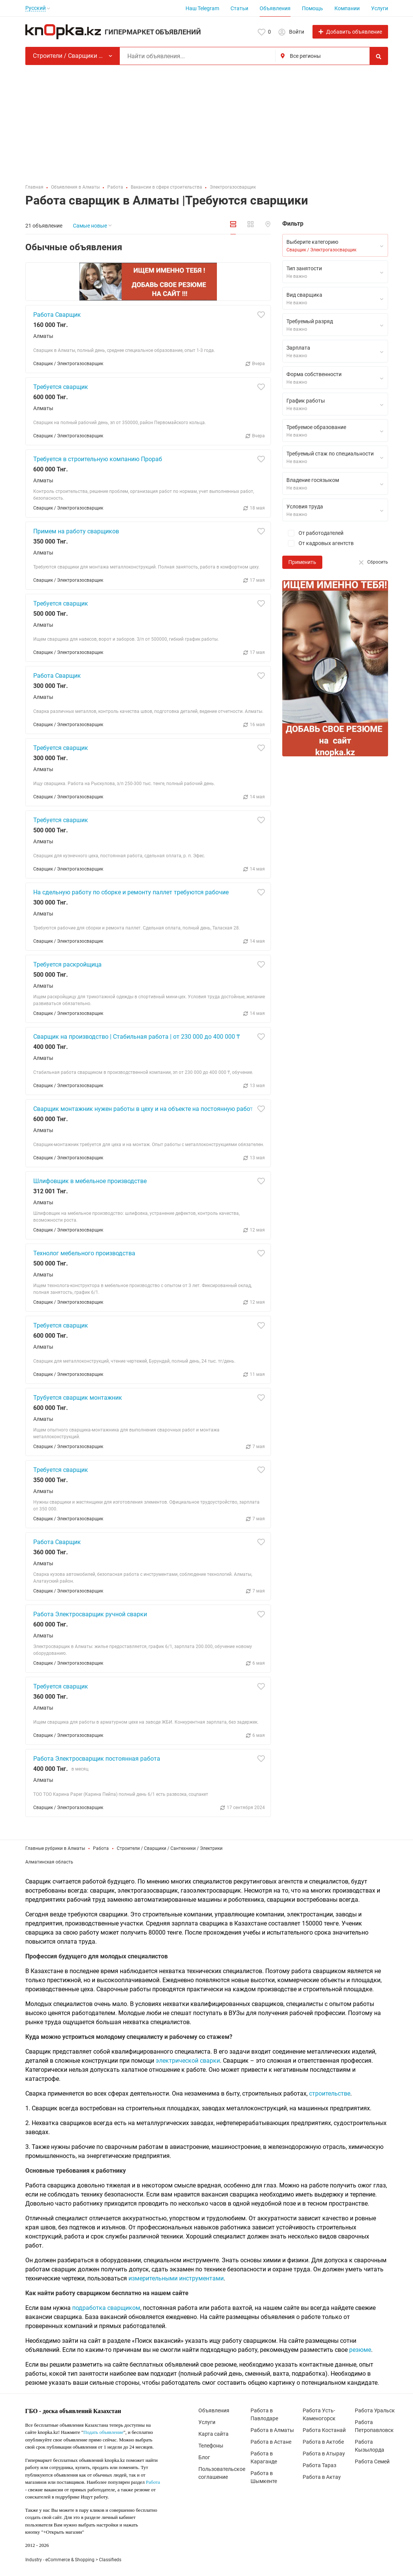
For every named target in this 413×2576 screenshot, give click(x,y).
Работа (101, 1848)
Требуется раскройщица (67, 964)
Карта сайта (213, 2434)
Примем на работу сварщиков (76, 531)
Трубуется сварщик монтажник (77, 1397)
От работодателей (312, 533)
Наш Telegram (202, 8)
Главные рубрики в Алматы (55, 1848)
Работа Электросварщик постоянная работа (96, 1758)
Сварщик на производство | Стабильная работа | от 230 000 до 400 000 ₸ (136, 1036)
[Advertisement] (206, 122)
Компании (347, 8)
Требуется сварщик (60, 386)
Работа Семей (372, 2461)
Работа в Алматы (272, 2430)
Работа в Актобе (323, 2442)
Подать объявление (104, 2432)
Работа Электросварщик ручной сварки (90, 1614)
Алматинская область (49, 1862)
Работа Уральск (375, 2410)
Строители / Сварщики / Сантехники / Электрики (170, 1848)
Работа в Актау (322, 2477)
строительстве (329, 2093)
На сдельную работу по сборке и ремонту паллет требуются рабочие (131, 892)
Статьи (239, 8)
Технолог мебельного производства (84, 1253)
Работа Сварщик (57, 314)
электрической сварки (188, 2060)
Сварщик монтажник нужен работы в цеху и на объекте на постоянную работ (143, 1108)
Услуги (379, 8)
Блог (204, 2457)
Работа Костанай (324, 2430)
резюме (360, 2349)
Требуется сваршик (60, 820)
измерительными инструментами (176, 2278)
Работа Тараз (319, 2465)
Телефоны (210, 2446)
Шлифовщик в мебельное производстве (90, 1181)
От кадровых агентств (318, 543)
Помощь (312, 8)
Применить (302, 562)
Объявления (275, 8)
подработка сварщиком (106, 2307)
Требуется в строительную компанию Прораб (97, 459)
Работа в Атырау (324, 2454)
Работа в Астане (271, 2442)
